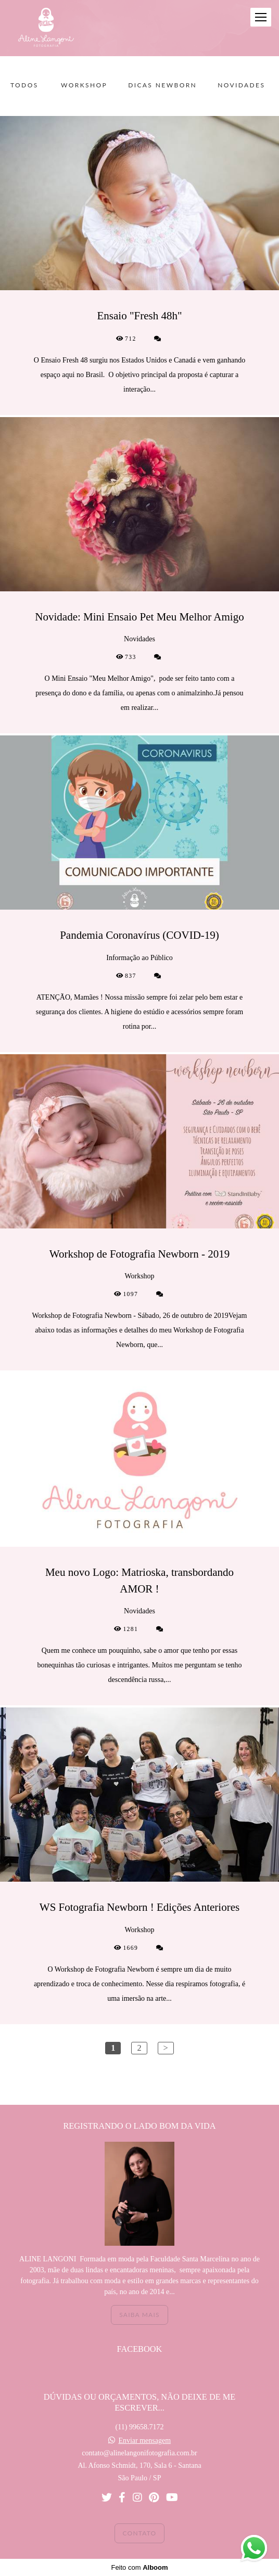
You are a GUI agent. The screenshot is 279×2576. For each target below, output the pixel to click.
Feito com (139, 2567)
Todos (24, 85)
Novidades (241, 85)
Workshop (84, 85)
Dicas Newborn (162, 85)
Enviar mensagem (144, 2440)
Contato (140, 2533)
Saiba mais (139, 2315)
